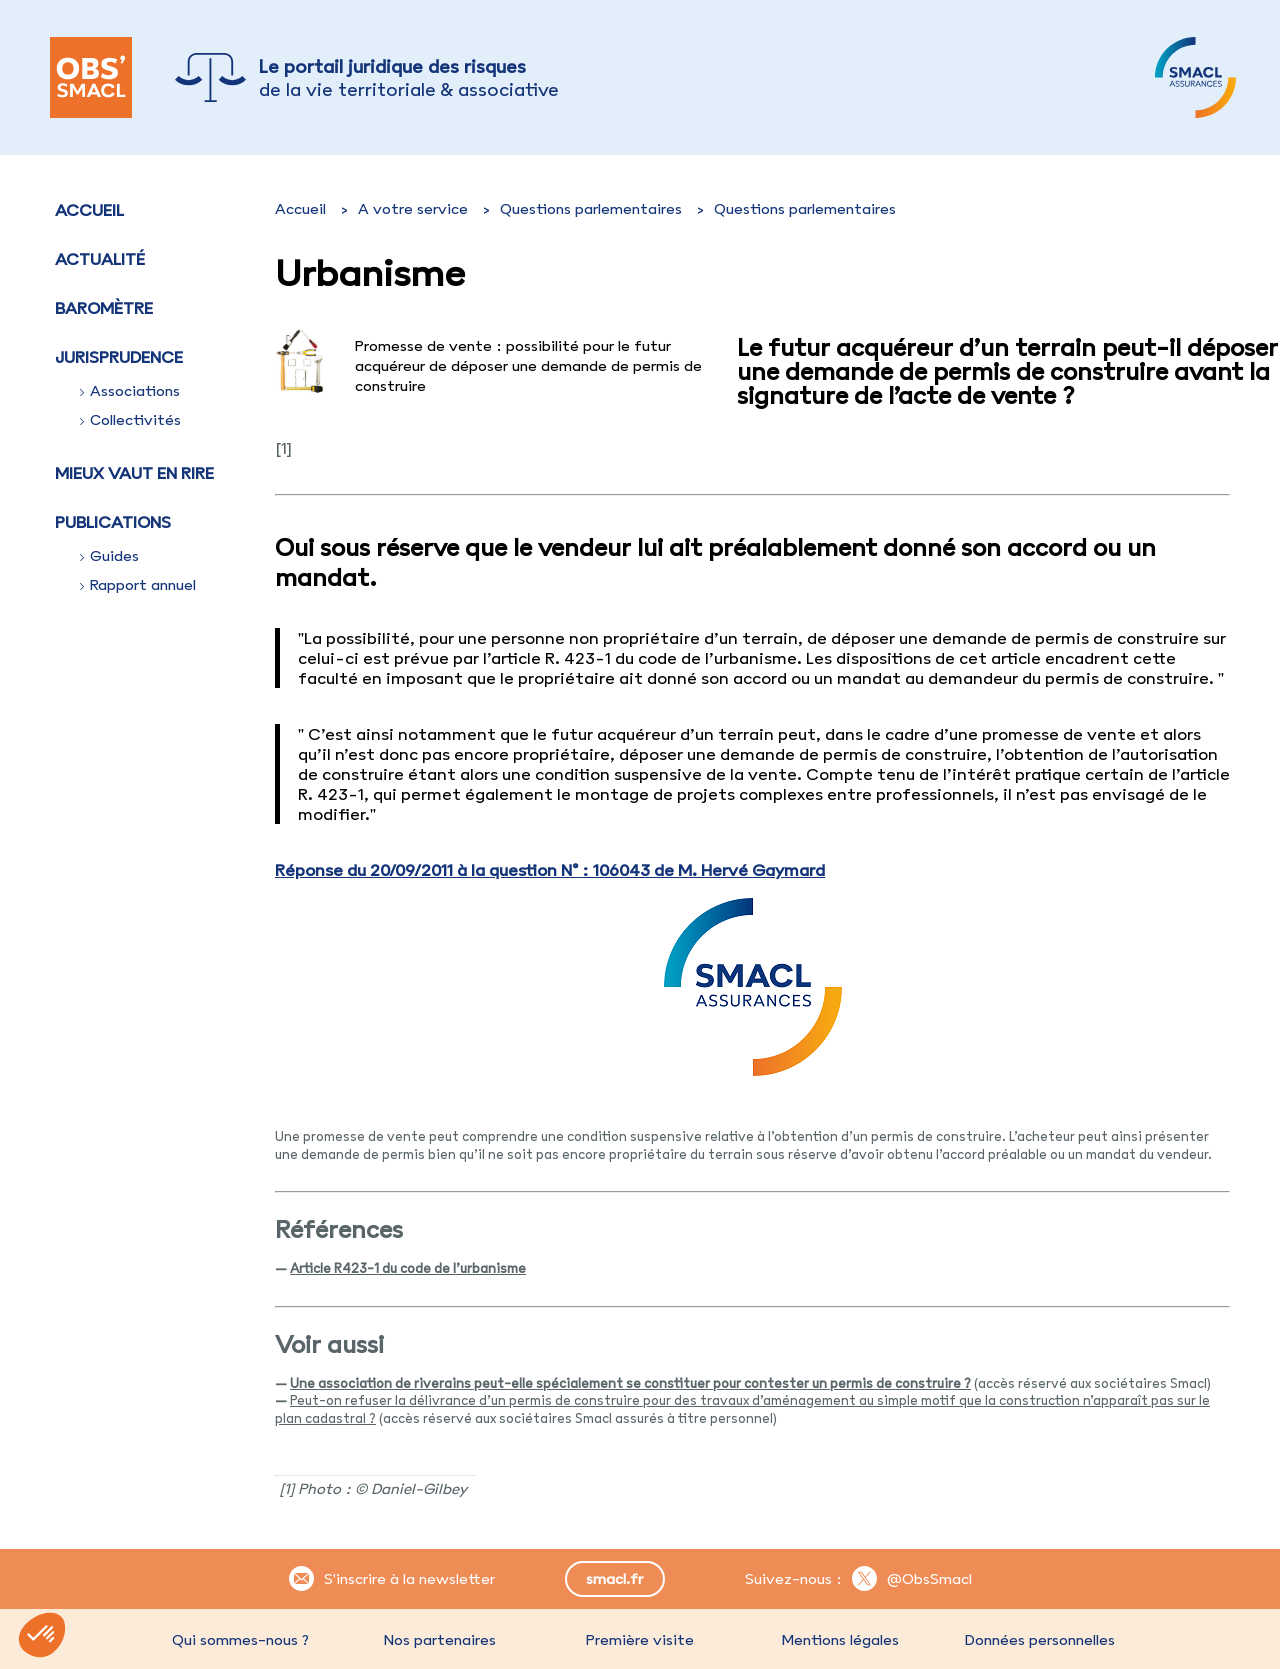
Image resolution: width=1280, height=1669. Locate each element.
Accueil (89, 210)
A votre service (413, 209)
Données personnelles (1040, 1640)
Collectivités (130, 420)
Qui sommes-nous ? (240, 1640)
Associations (130, 391)
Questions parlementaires (591, 209)
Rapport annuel (138, 585)
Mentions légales (840, 1640)
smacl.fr (614, 1579)
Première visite (640, 1640)
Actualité (100, 259)
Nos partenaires (440, 1640)
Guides (109, 556)
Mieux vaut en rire (134, 473)
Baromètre (104, 308)
